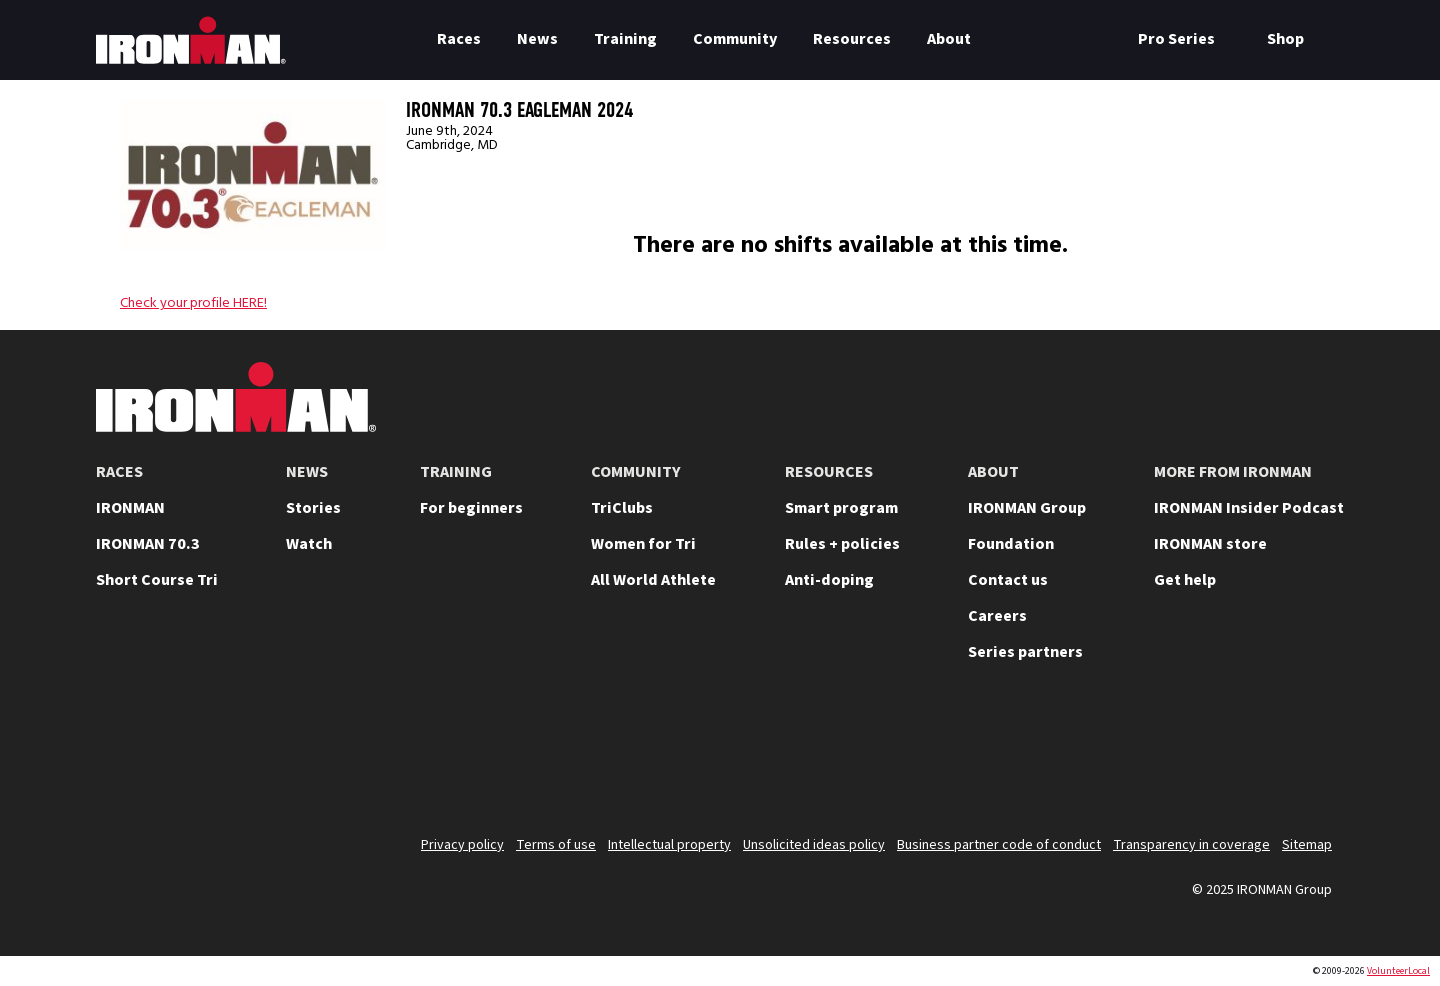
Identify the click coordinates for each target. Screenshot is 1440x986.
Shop (1285, 39)
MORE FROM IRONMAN (1233, 472)
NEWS (307, 472)
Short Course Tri (157, 580)
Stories (313, 508)
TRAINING (456, 472)
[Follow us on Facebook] (1260, 756)
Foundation (1011, 544)
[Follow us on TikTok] (1208, 756)
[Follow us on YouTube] (1104, 756)
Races (459, 39)
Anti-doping (829, 580)
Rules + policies (842, 544)
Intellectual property (669, 845)
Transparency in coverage (1191, 845)
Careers (997, 616)
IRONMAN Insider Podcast (1249, 508)
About (949, 39)
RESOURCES (829, 472)
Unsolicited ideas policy (814, 845)
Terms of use (556, 845)
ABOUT (993, 472)
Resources (852, 39)
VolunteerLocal (1398, 971)
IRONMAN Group (1027, 508)
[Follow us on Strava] (1312, 756)
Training (625, 39)
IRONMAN (130, 508)
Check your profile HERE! (193, 303)
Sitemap (1307, 845)
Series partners (1025, 652)
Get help (1185, 580)
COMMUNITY (636, 472)
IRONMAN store (1210, 544)
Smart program (841, 508)
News (537, 39)
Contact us (1008, 580)
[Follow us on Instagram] (1156, 756)
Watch (309, 544)
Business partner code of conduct (999, 845)
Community (735, 39)
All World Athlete (653, 580)
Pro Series (1176, 39)
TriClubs (622, 508)
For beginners (471, 508)
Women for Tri (643, 544)
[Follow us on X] (1052, 756)
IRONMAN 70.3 (148, 544)
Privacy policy (462, 845)
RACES (119, 472)
